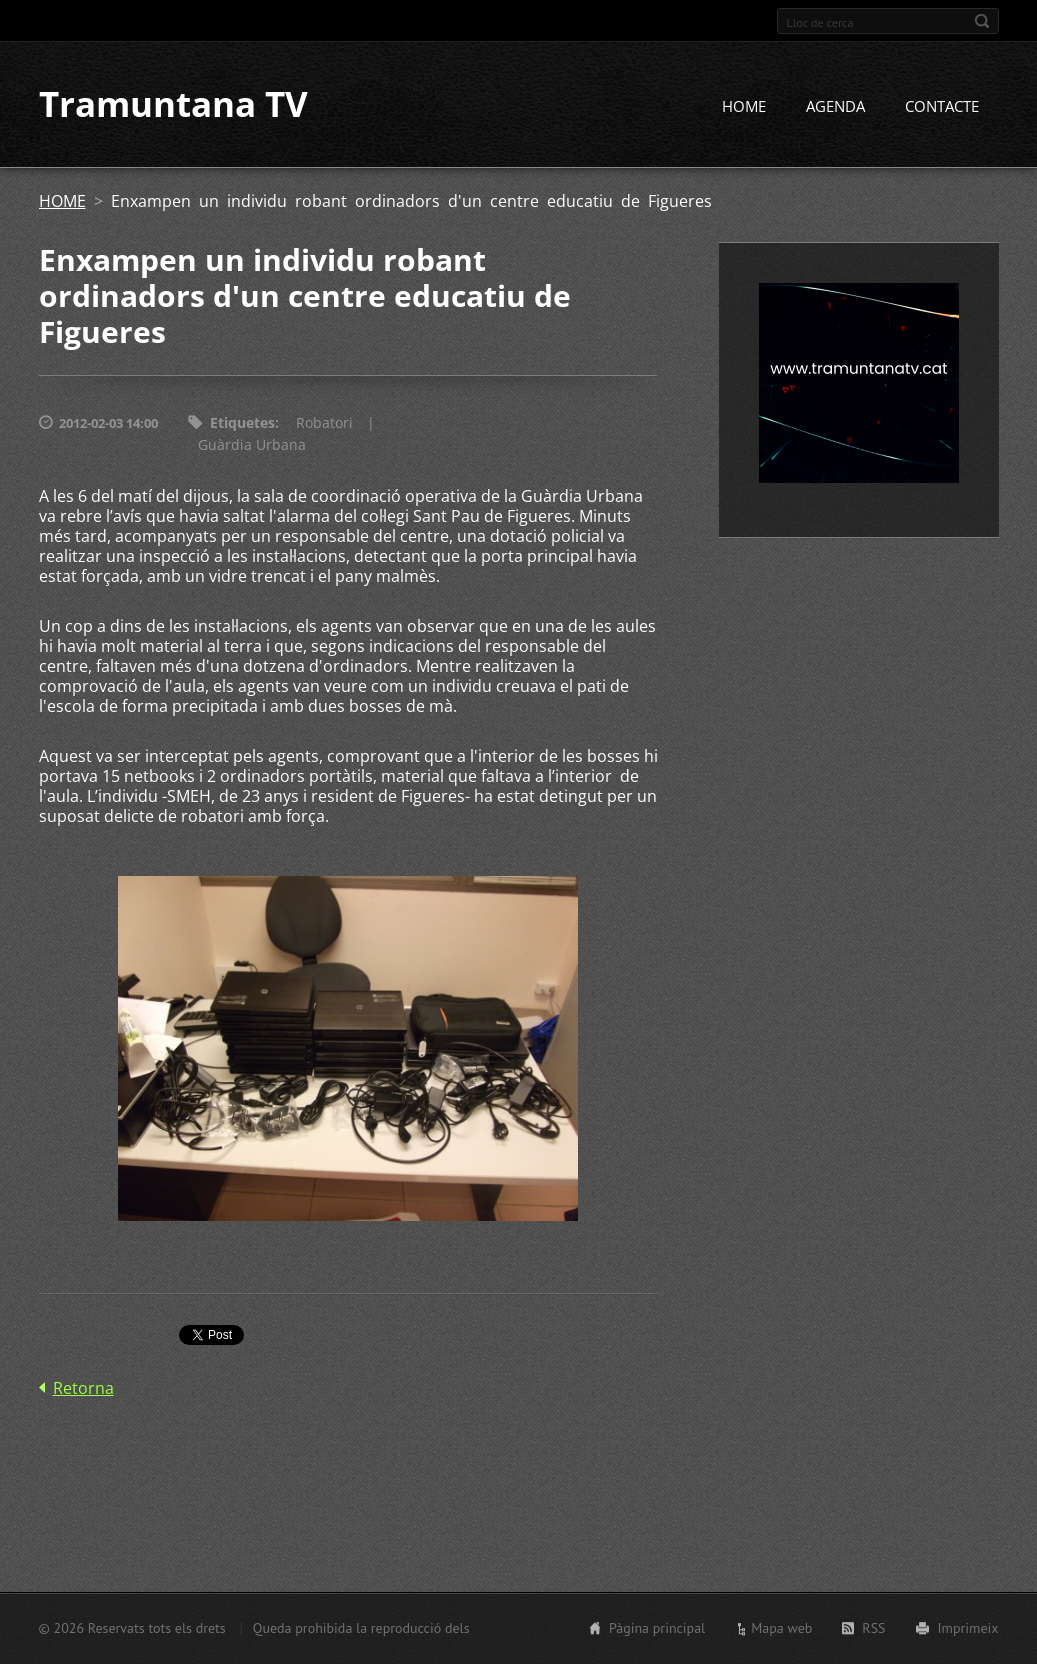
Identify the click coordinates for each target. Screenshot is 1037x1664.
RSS (873, 1628)
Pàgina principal (657, 1628)
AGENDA (835, 107)
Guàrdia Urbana (252, 445)
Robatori (324, 423)
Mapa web (781, 1628)
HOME (744, 107)
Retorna (83, 1389)
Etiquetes (242, 423)
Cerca (982, 21)
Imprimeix (968, 1628)
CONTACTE (942, 107)
